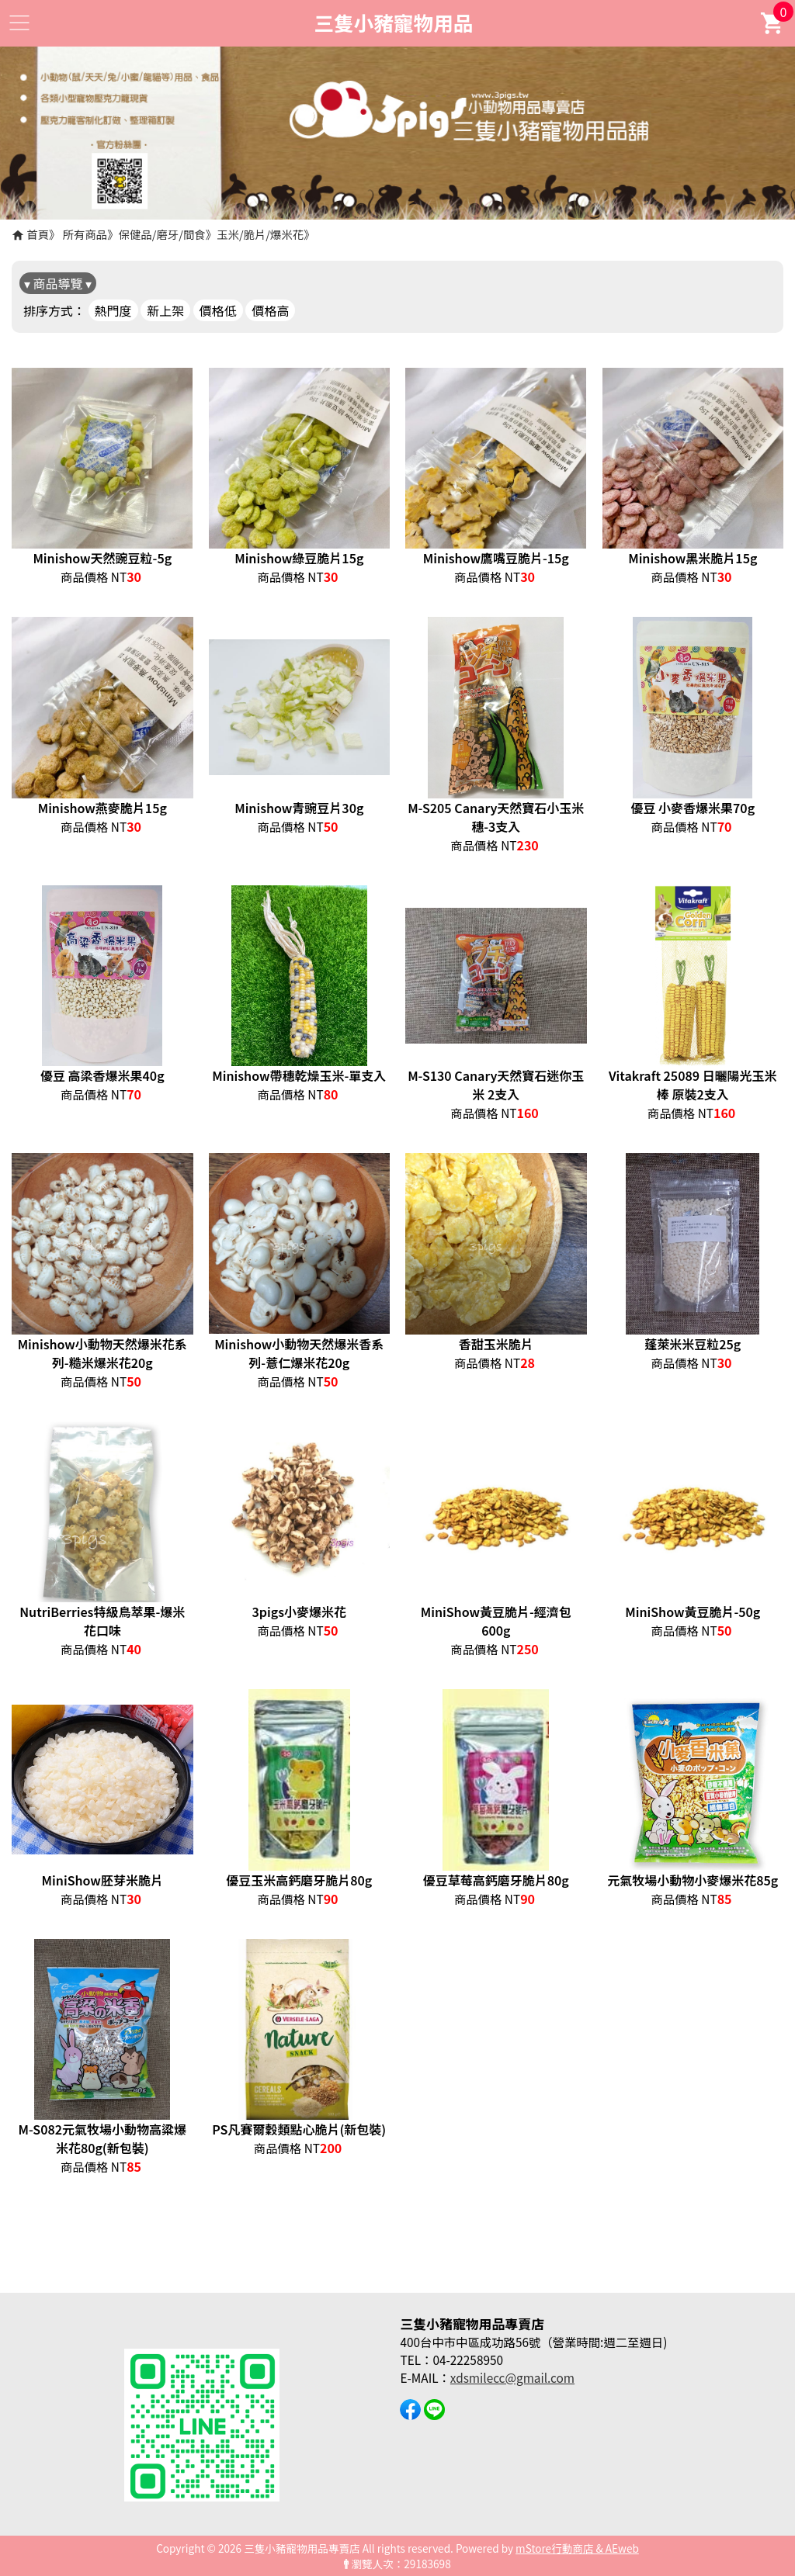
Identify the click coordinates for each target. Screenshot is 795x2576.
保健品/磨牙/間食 (162, 234)
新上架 (165, 310)
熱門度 (113, 310)
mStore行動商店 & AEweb (577, 2548)
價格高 (270, 310)
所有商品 (85, 234)
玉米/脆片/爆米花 (260, 234)
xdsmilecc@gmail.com (512, 2377)
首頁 (37, 234)
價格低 (218, 310)
